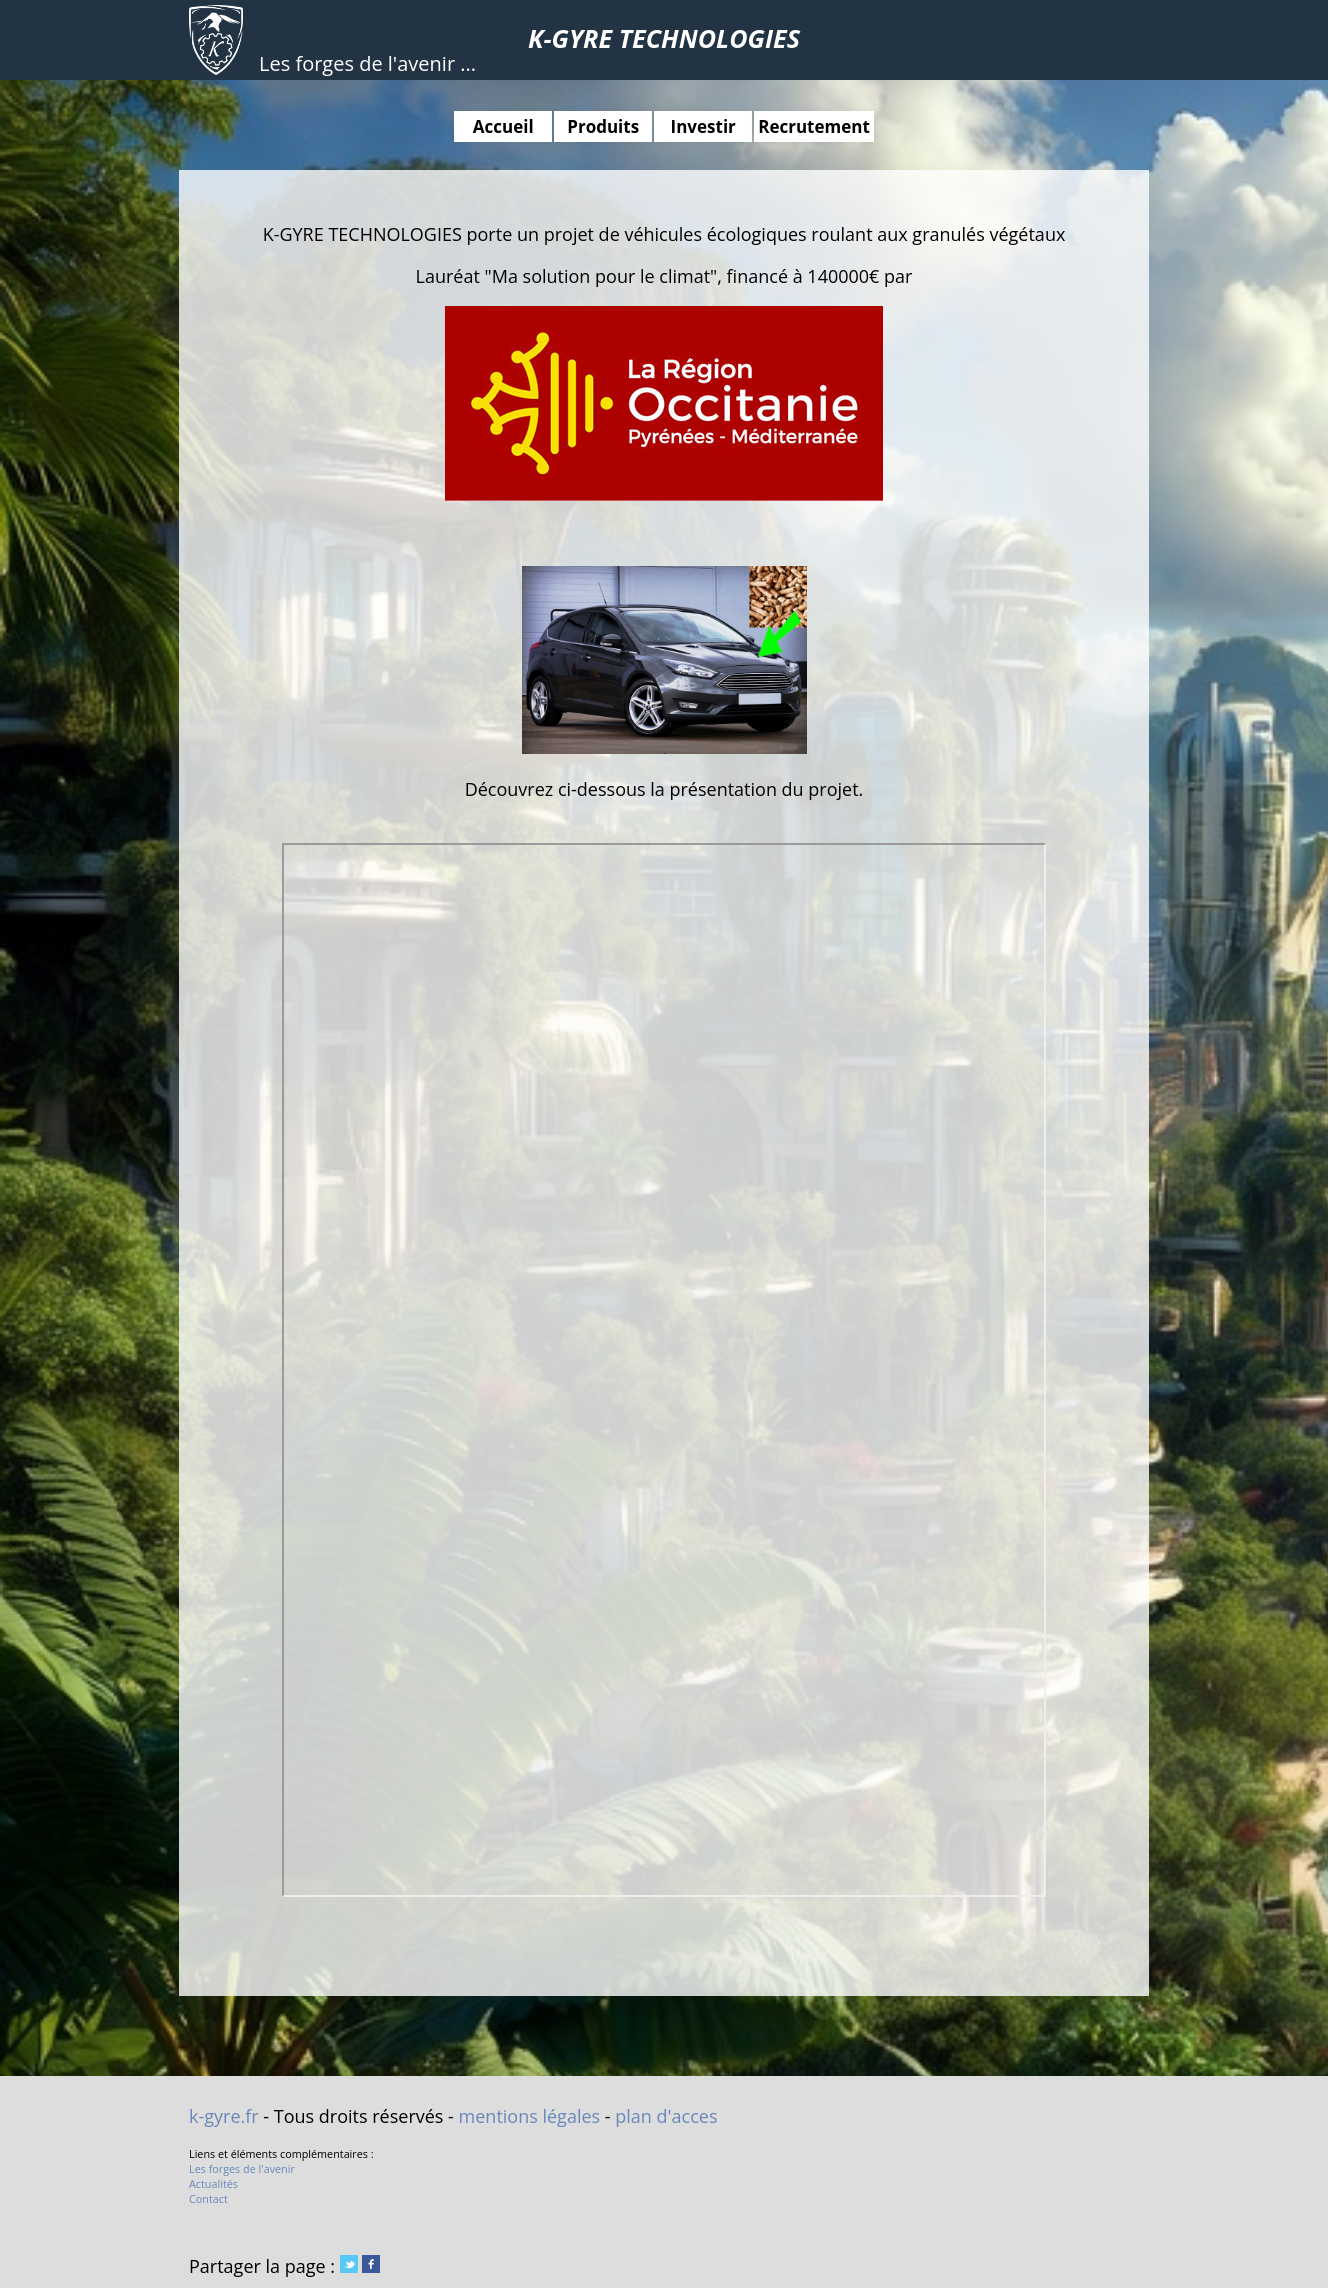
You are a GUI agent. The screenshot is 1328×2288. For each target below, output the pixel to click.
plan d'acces (666, 2116)
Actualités (213, 2183)
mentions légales (530, 2116)
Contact (208, 2198)
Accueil (503, 126)
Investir (703, 126)
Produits (603, 126)
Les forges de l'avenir (242, 2168)
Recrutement (814, 126)
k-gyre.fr (224, 2116)
